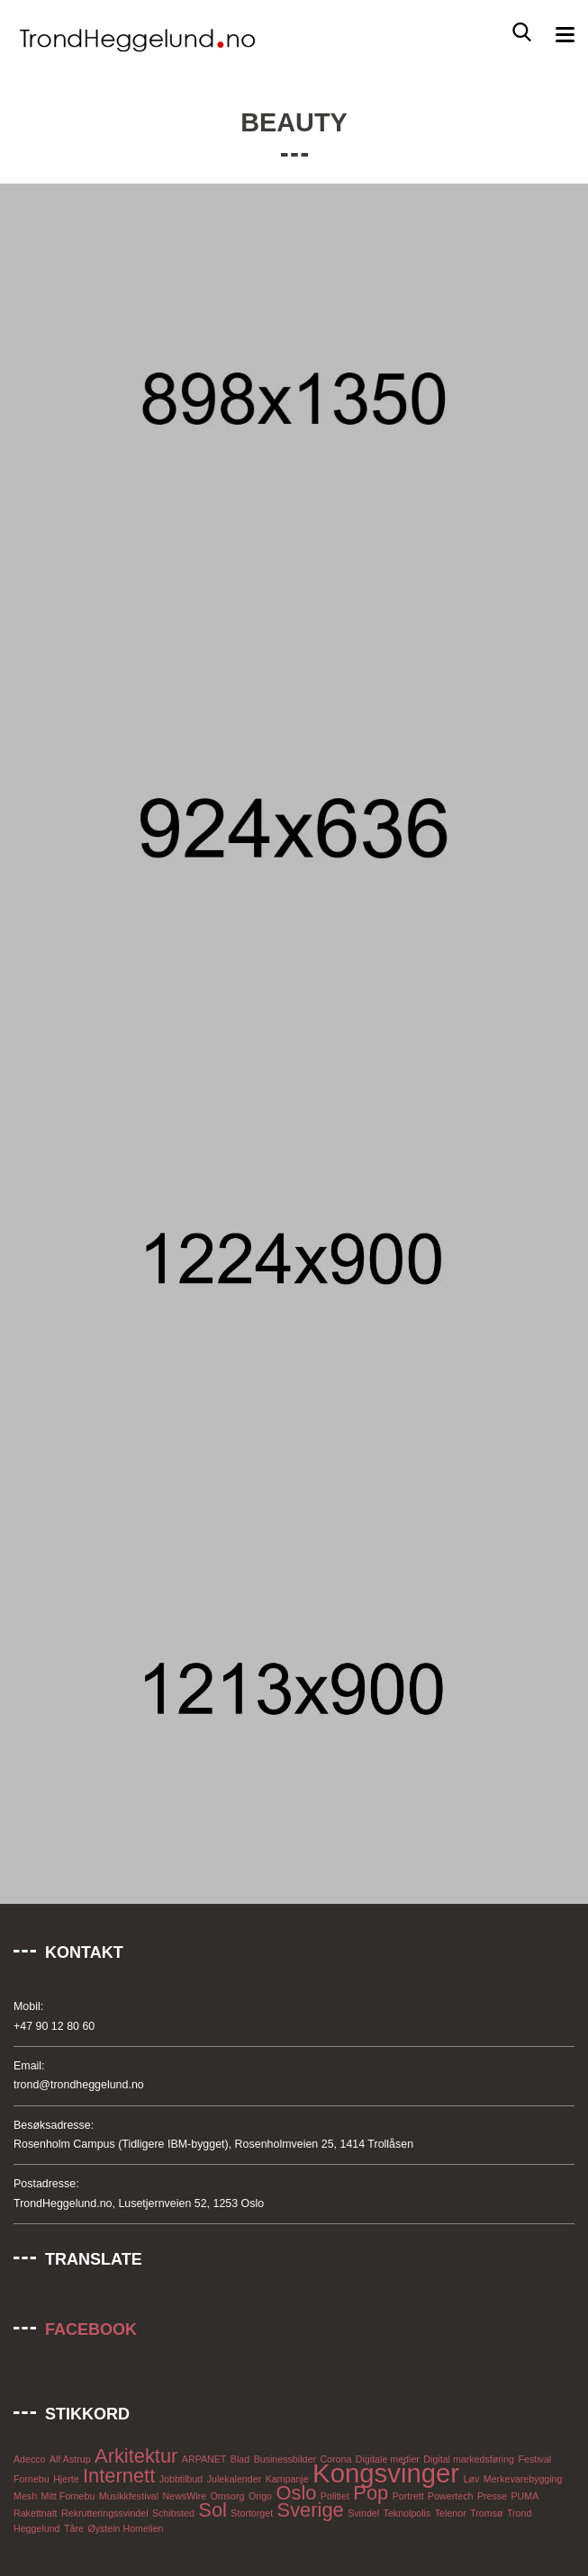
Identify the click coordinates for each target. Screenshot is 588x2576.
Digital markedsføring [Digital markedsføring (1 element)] (468, 2459)
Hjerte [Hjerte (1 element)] (65, 2478)
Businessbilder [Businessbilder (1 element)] (285, 2459)
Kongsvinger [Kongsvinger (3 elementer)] (385, 2473)
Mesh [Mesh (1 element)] (25, 2496)
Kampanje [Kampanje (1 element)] (287, 2478)
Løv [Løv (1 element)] (472, 2478)
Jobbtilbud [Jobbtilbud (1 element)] (181, 2478)
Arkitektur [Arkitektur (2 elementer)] (136, 2456)
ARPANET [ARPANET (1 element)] (204, 2459)
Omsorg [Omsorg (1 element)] (228, 2496)
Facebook (91, 2329)
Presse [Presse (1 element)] (492, 2496)
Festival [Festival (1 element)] (534, 2459)
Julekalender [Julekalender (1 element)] (234, 2478)
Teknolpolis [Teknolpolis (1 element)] (407, 2513)
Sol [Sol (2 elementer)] (212, 2510)
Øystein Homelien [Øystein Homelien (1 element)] (125, 2528)
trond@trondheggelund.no (79, 2084)
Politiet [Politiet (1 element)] (335, 2496)
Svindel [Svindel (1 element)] (363, 2513)
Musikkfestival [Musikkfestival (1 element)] (128, 2496)
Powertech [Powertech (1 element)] (450, 2496)
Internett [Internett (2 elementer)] (119, 2475)
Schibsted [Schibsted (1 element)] (173, 2513)
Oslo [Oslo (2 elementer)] (296, 2493)
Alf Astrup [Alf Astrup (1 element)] (70, 2459)
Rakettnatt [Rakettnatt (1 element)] (36, 2513)
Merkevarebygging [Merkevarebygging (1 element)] (523, 2478)
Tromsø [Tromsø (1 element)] (486, 2513)
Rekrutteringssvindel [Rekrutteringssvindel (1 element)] (105, 2513)
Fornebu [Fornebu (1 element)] (32, 2478)
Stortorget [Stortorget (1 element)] (252, 2513)
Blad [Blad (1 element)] (240, 2459)
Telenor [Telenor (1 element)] (450, 2513)
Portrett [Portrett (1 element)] (408, 2496)
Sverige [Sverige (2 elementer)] (310, 2510)
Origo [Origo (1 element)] (260, 2496)
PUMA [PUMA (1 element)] (525, 2496)
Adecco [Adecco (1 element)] (30, 2459)
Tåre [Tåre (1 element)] (74, 2528)
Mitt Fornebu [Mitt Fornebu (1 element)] (68, 2496)
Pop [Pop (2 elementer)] (370, 2493)
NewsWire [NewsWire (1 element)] (185, 2496)
